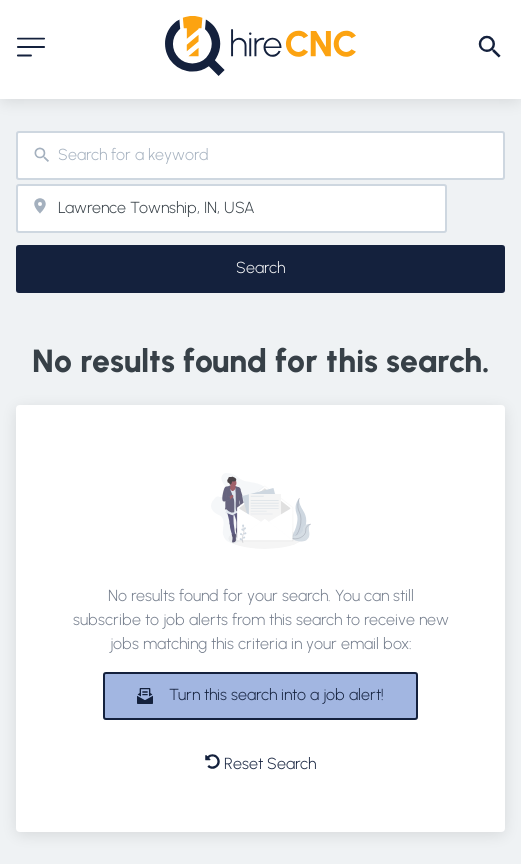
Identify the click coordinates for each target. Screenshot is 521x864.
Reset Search (260, 763)
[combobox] (260, 155)
